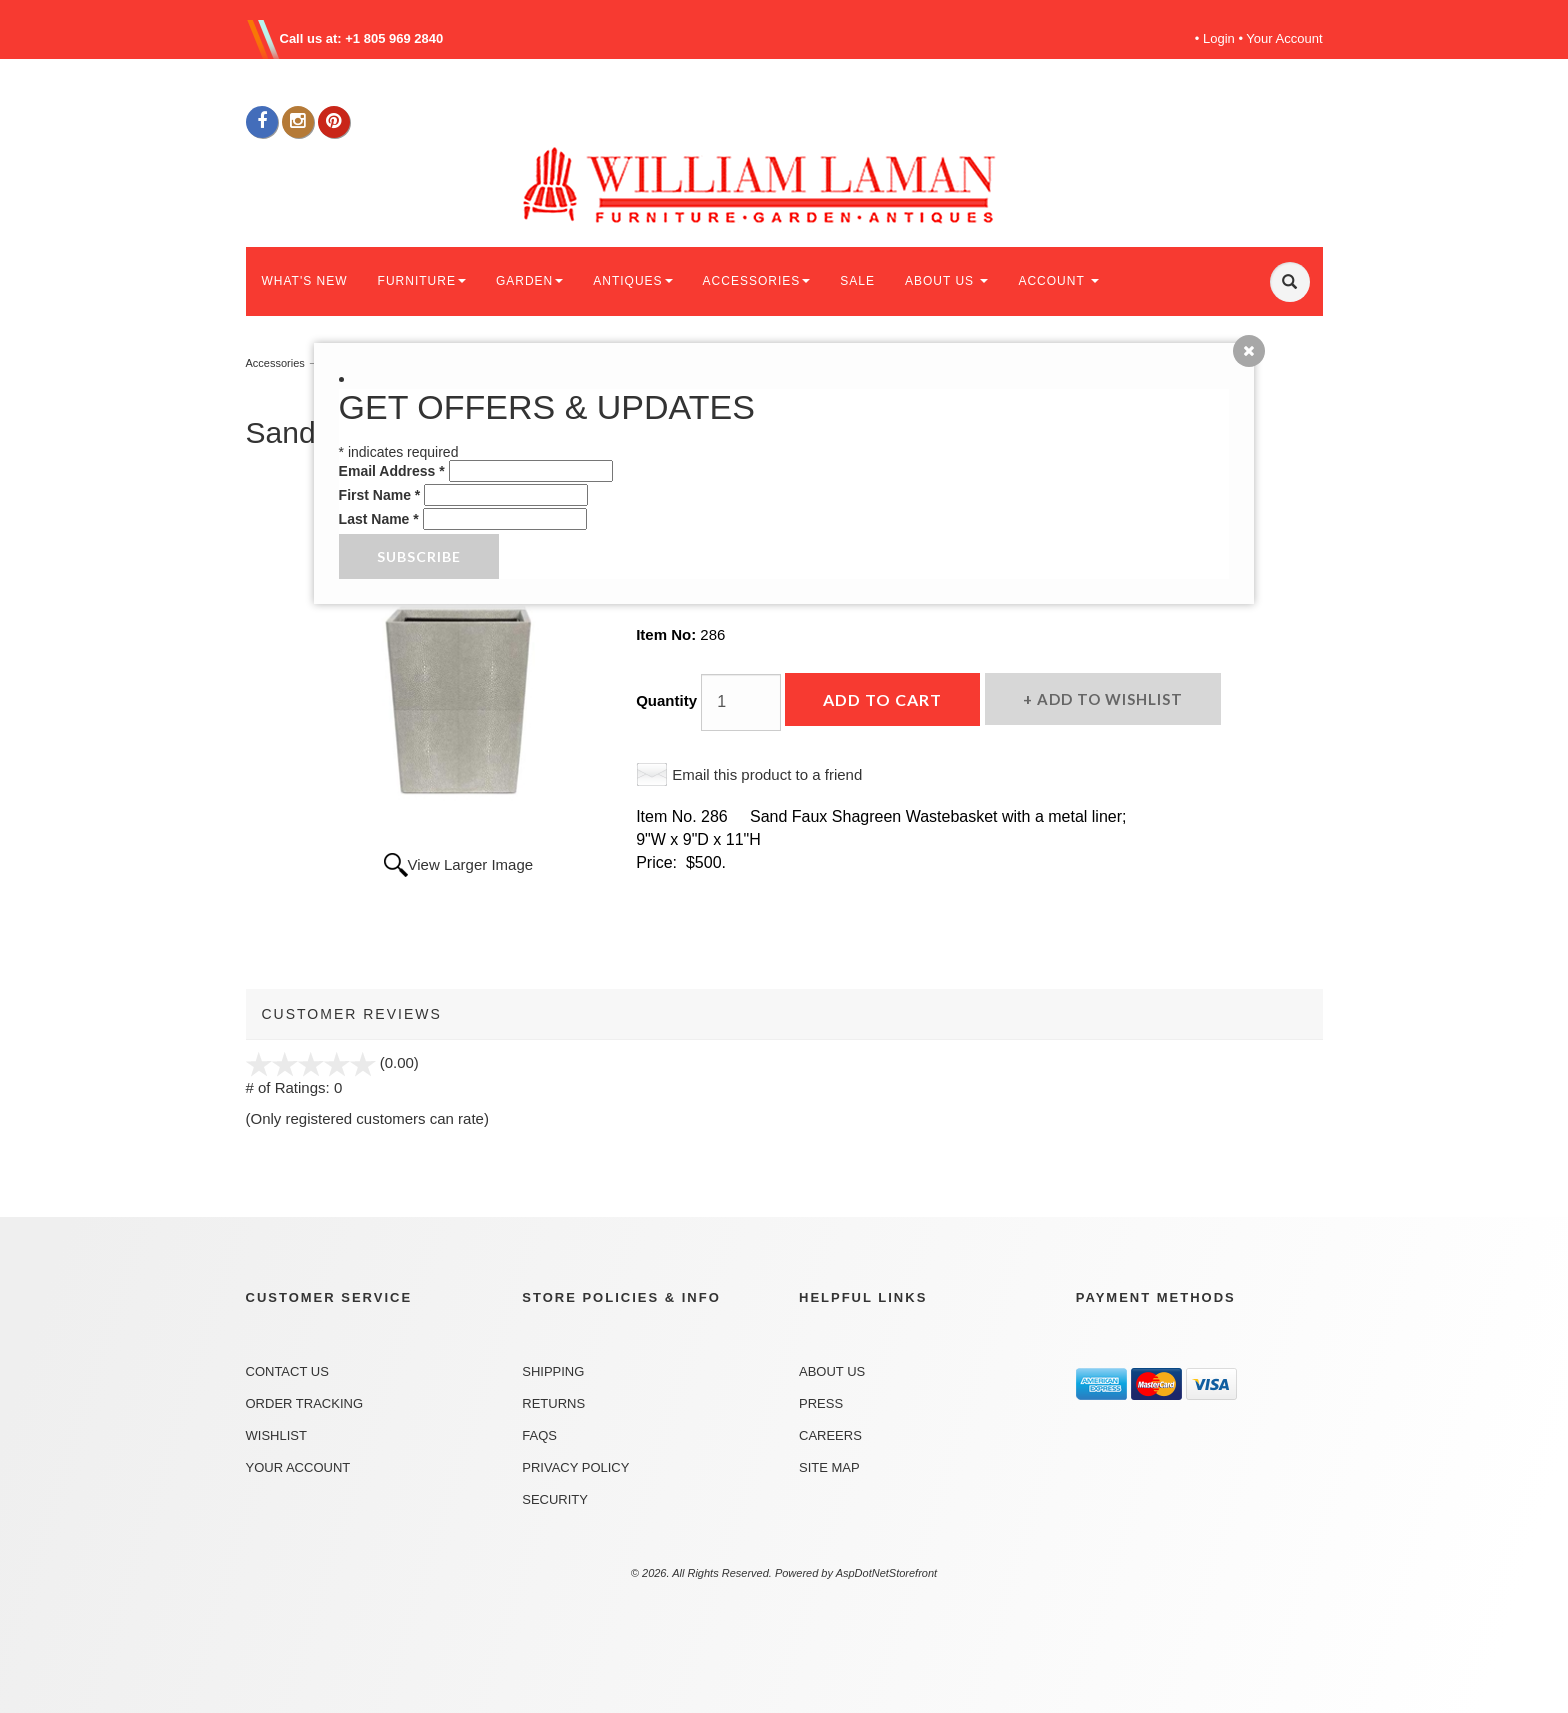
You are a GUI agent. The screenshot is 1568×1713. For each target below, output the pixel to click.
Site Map (829, 1467)
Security (555, 1499)
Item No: (668, 634)
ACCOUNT (1058, 281)
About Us (832, 1371)
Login (1219, 38)
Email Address (392, 471)
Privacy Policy (575, 1467)
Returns (553, 1403)
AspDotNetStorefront (887, 1573)
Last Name (379, 519)
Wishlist (276, 1435)
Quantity (666, 700)
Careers (830, 1435)
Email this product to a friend (767, 774)
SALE (857, 281)
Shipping (553, 1371)
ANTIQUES (632, 281)
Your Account (1284, 38)
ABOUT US (946, 281)
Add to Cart (882, 699)
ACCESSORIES (757, 281)
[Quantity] (741, 702)
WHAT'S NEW (305, 281)
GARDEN (529, 281)
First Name (380, 495)
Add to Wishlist (1108, 699)
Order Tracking (305, 1403)
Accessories (275, 363)
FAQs (539, 1435)
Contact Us (287, 1371)
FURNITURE (422, 281)
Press (821, 1403)
